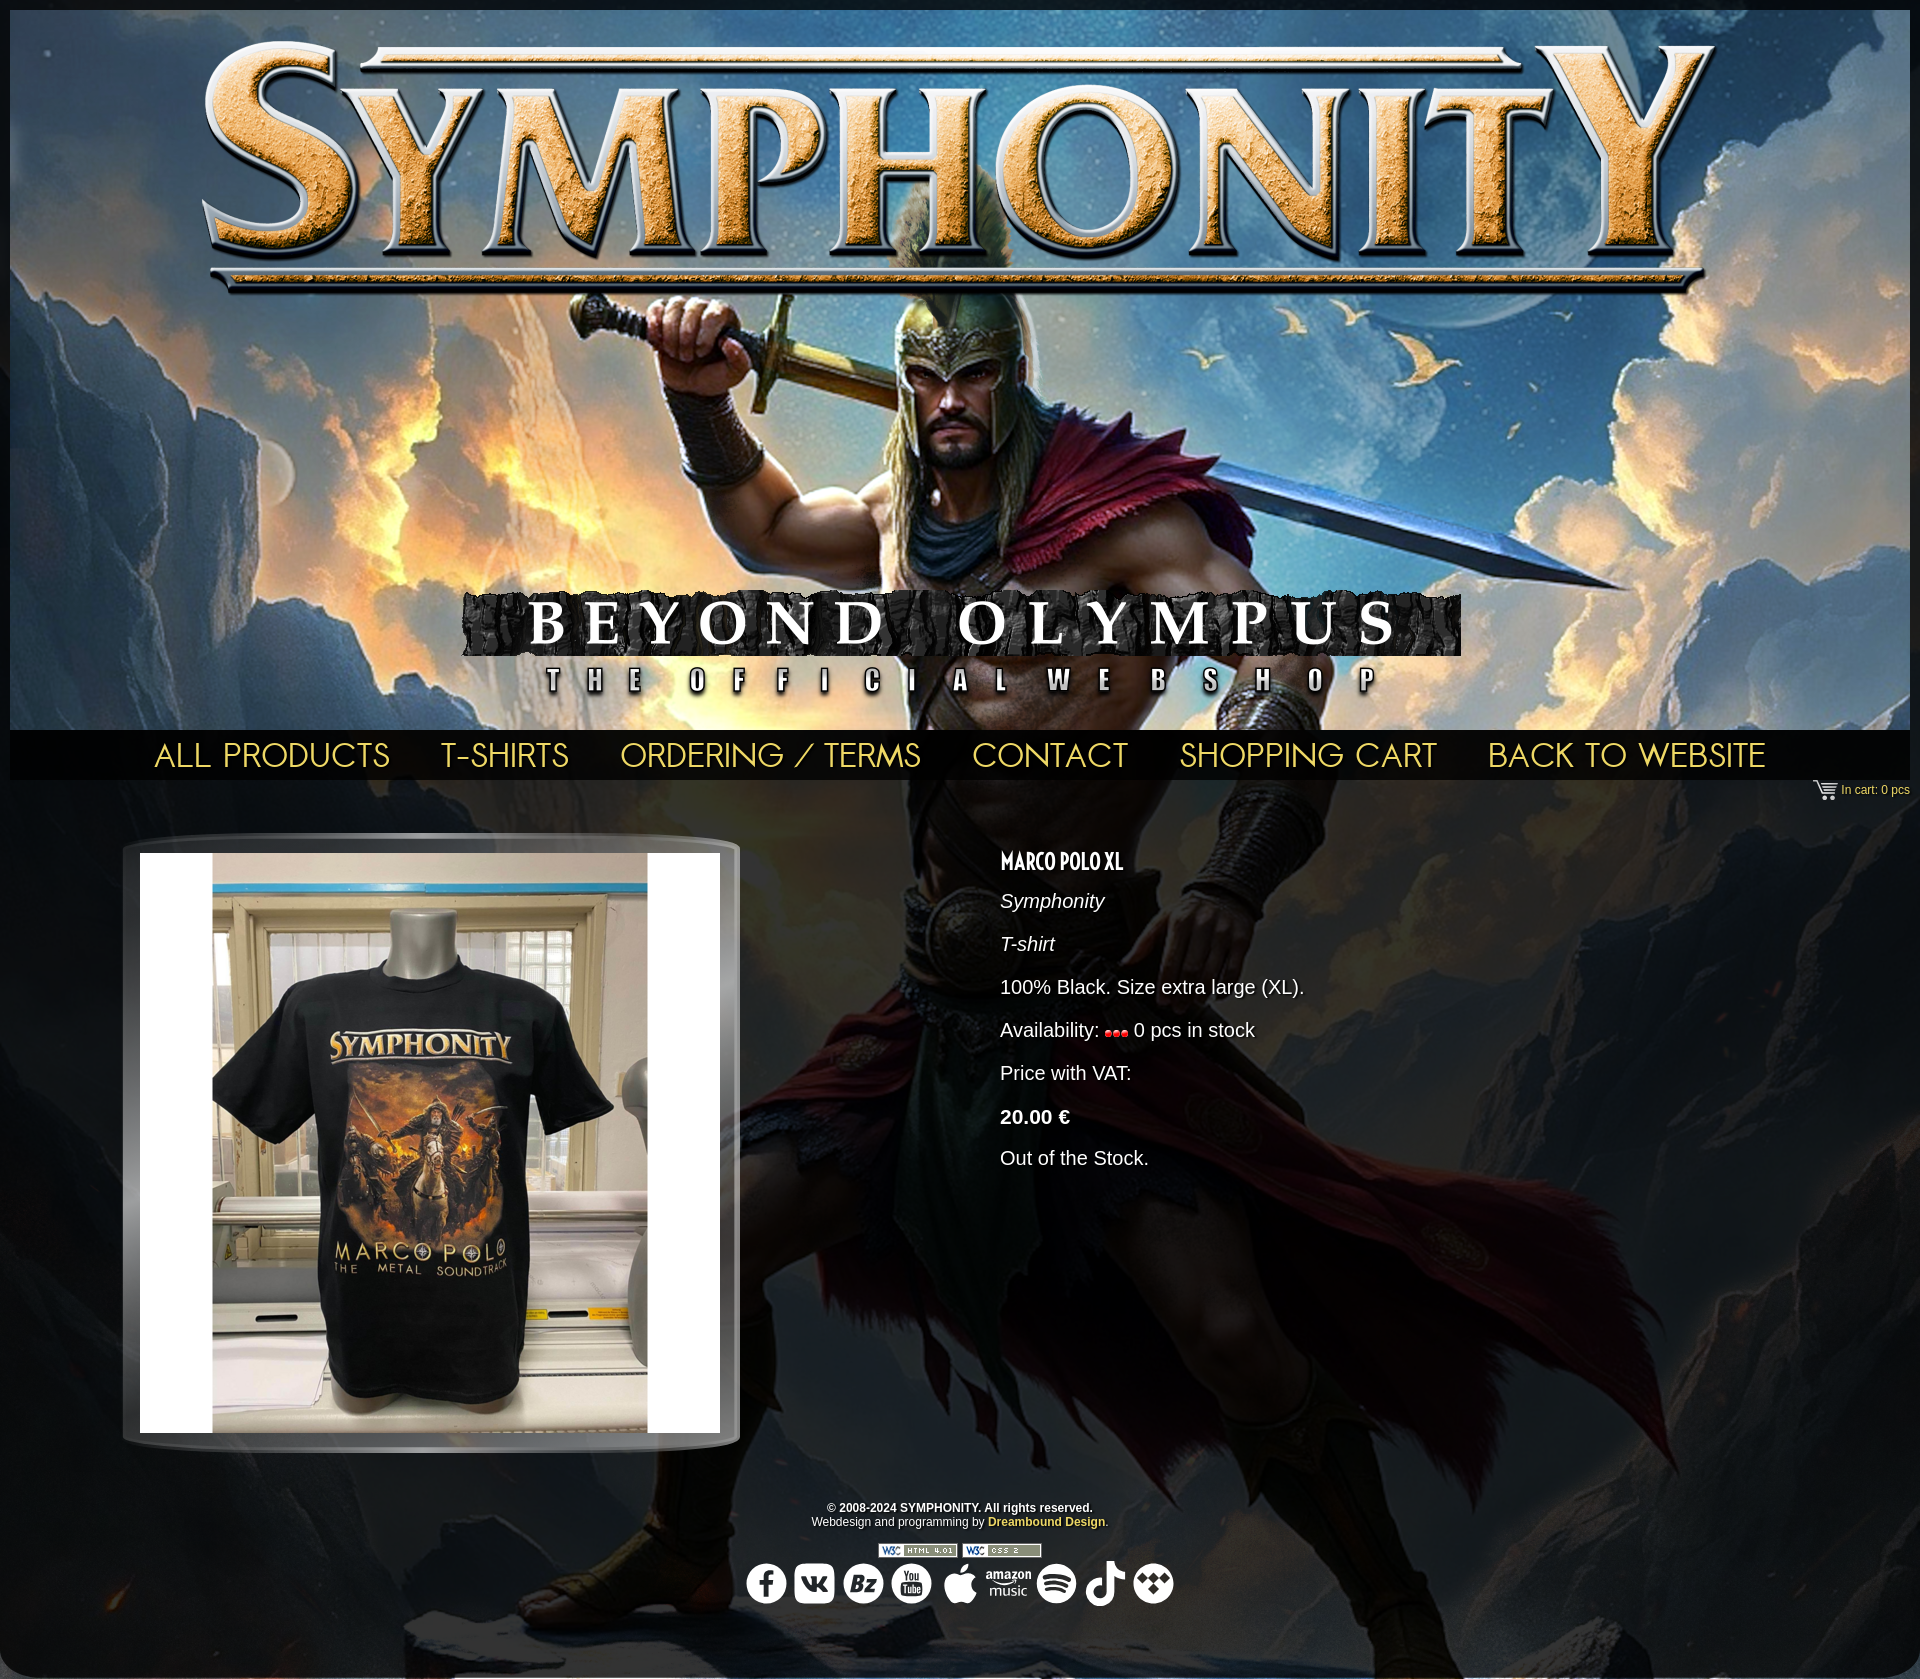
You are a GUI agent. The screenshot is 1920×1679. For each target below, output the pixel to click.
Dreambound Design (1046, 1522)
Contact (1050, 755)
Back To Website (1627, 755)
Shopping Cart (1308, 755)
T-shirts (505, 755)
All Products (272, 755)
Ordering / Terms (770, 755)
